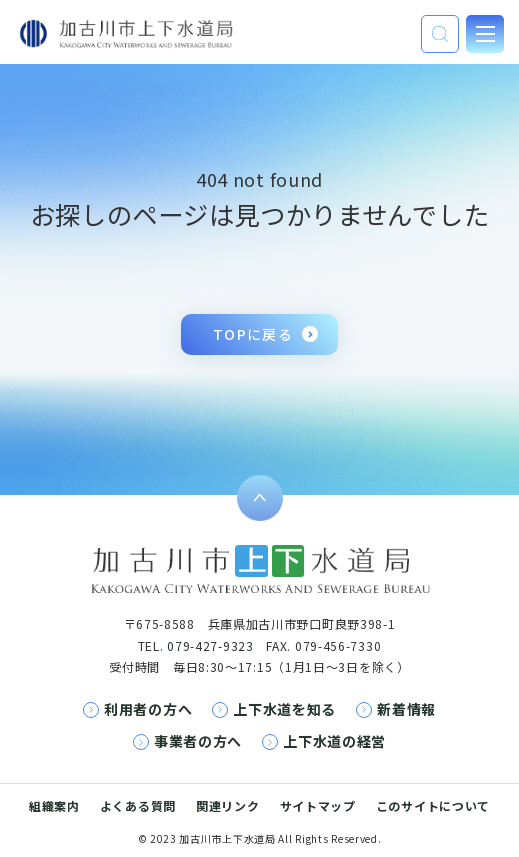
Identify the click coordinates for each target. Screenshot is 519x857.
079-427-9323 (210, 645)
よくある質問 (138, 805)
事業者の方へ (198, 741)
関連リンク (228, 805)
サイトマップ (318, 805)
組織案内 (54, 805)
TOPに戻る (253, 334)
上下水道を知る (284, 709)
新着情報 (406, 709)
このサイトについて (433, 805)
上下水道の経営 (334, 741)
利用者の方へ (148, 709)
